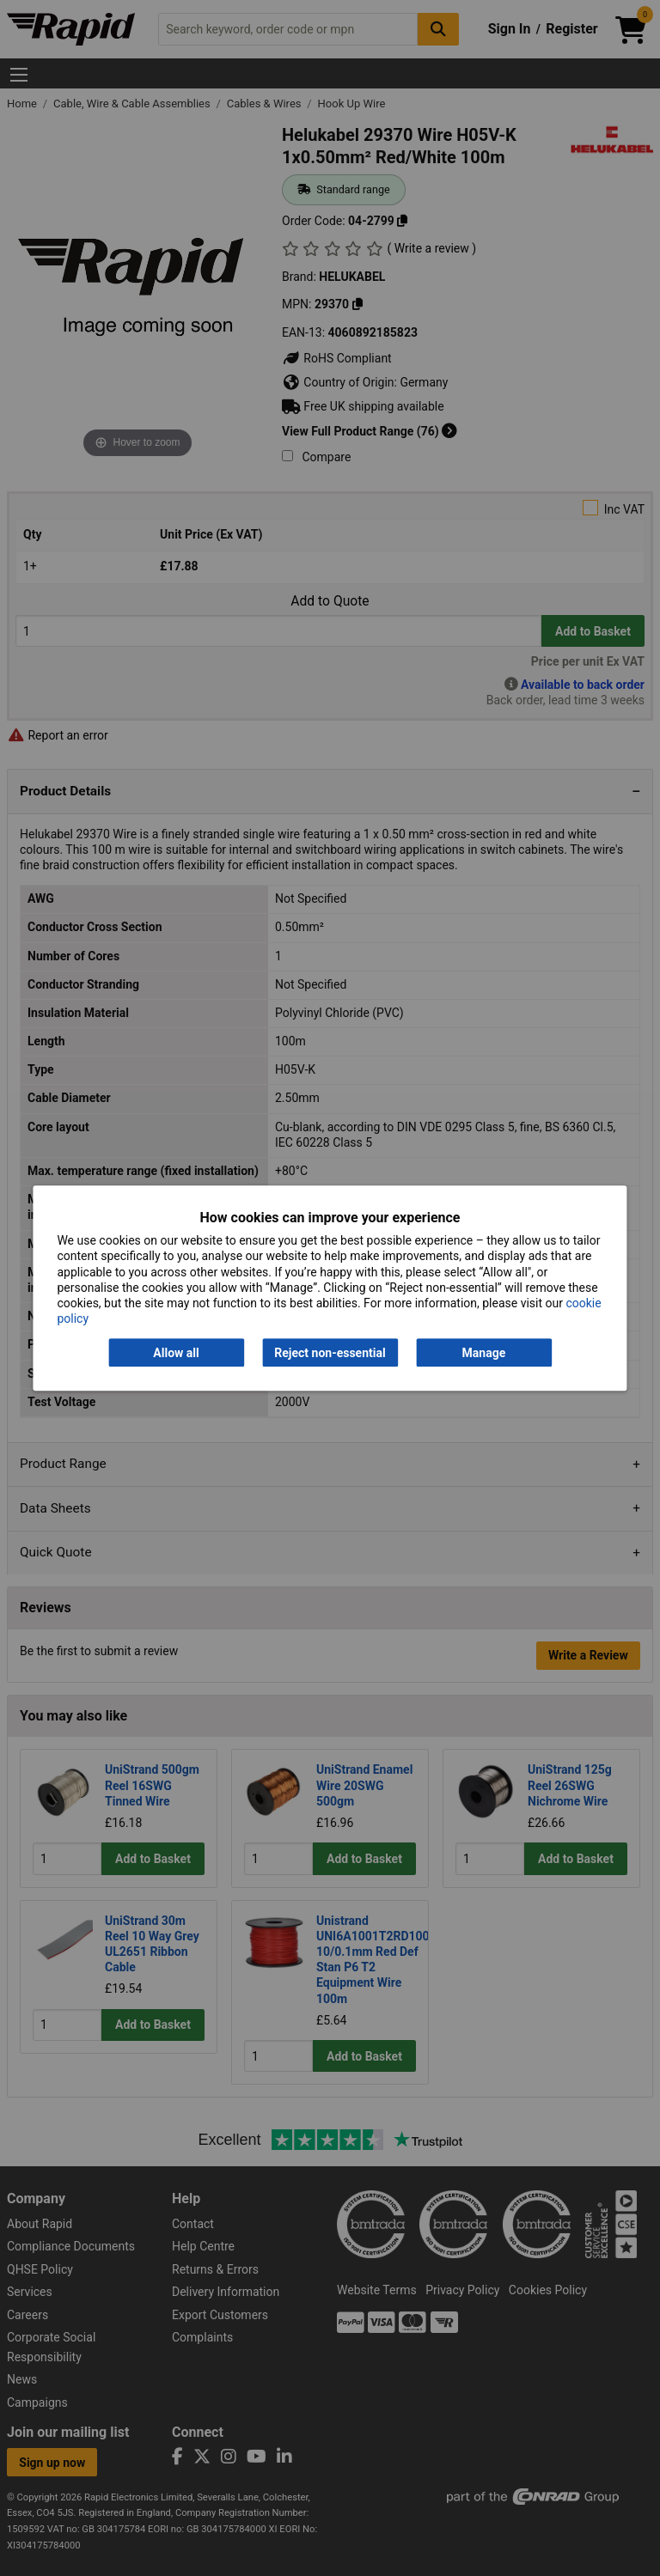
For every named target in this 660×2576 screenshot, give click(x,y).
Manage (484, 1353)
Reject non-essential (329, 1353)
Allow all (176, 1353)
